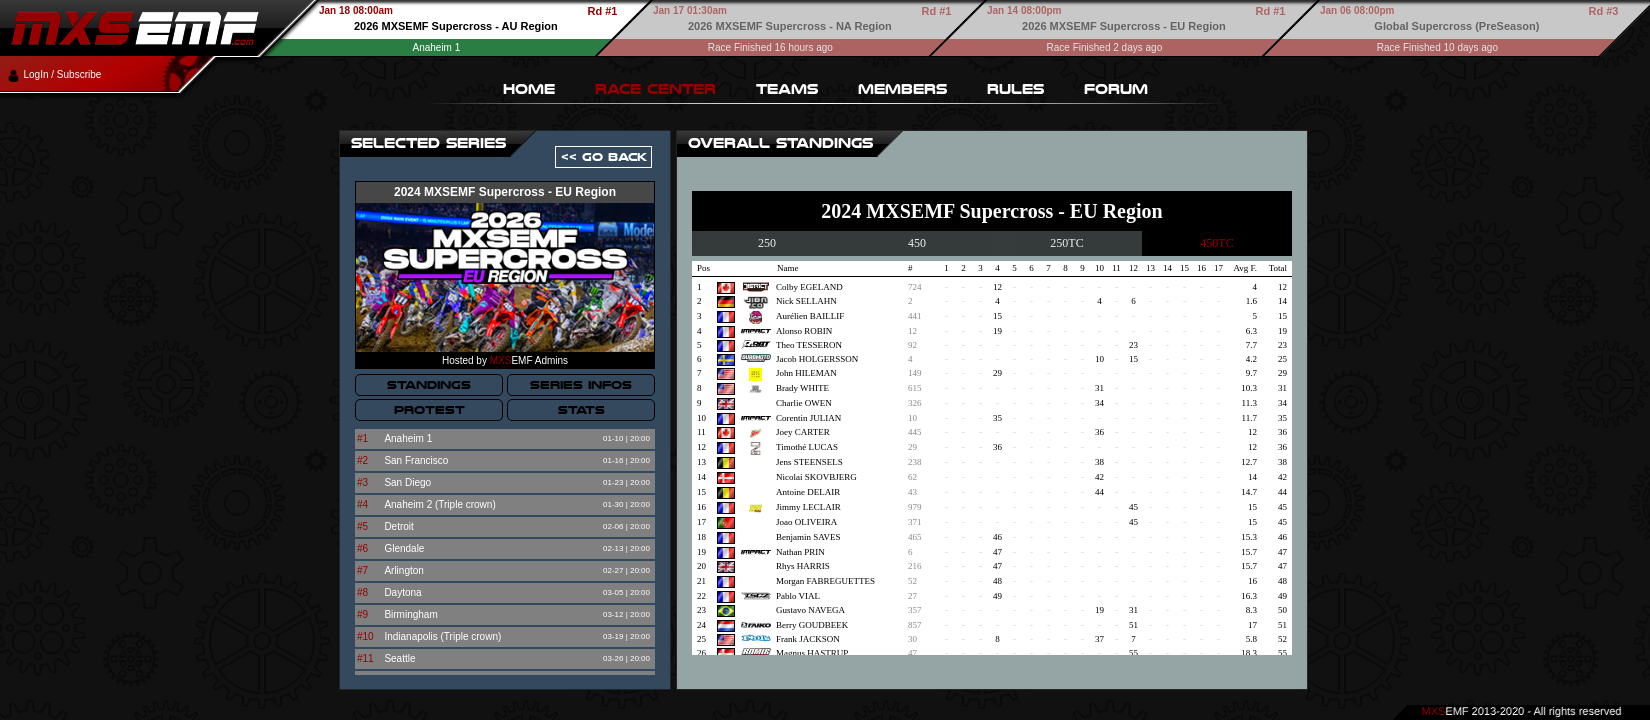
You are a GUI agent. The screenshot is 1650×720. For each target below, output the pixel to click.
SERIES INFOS (581, 385)
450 (917, 243)
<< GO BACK (604, 157)
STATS (581, 410)
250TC (1066, 243)
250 (767, 243)
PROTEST (429, 410)
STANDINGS (429, 385)
